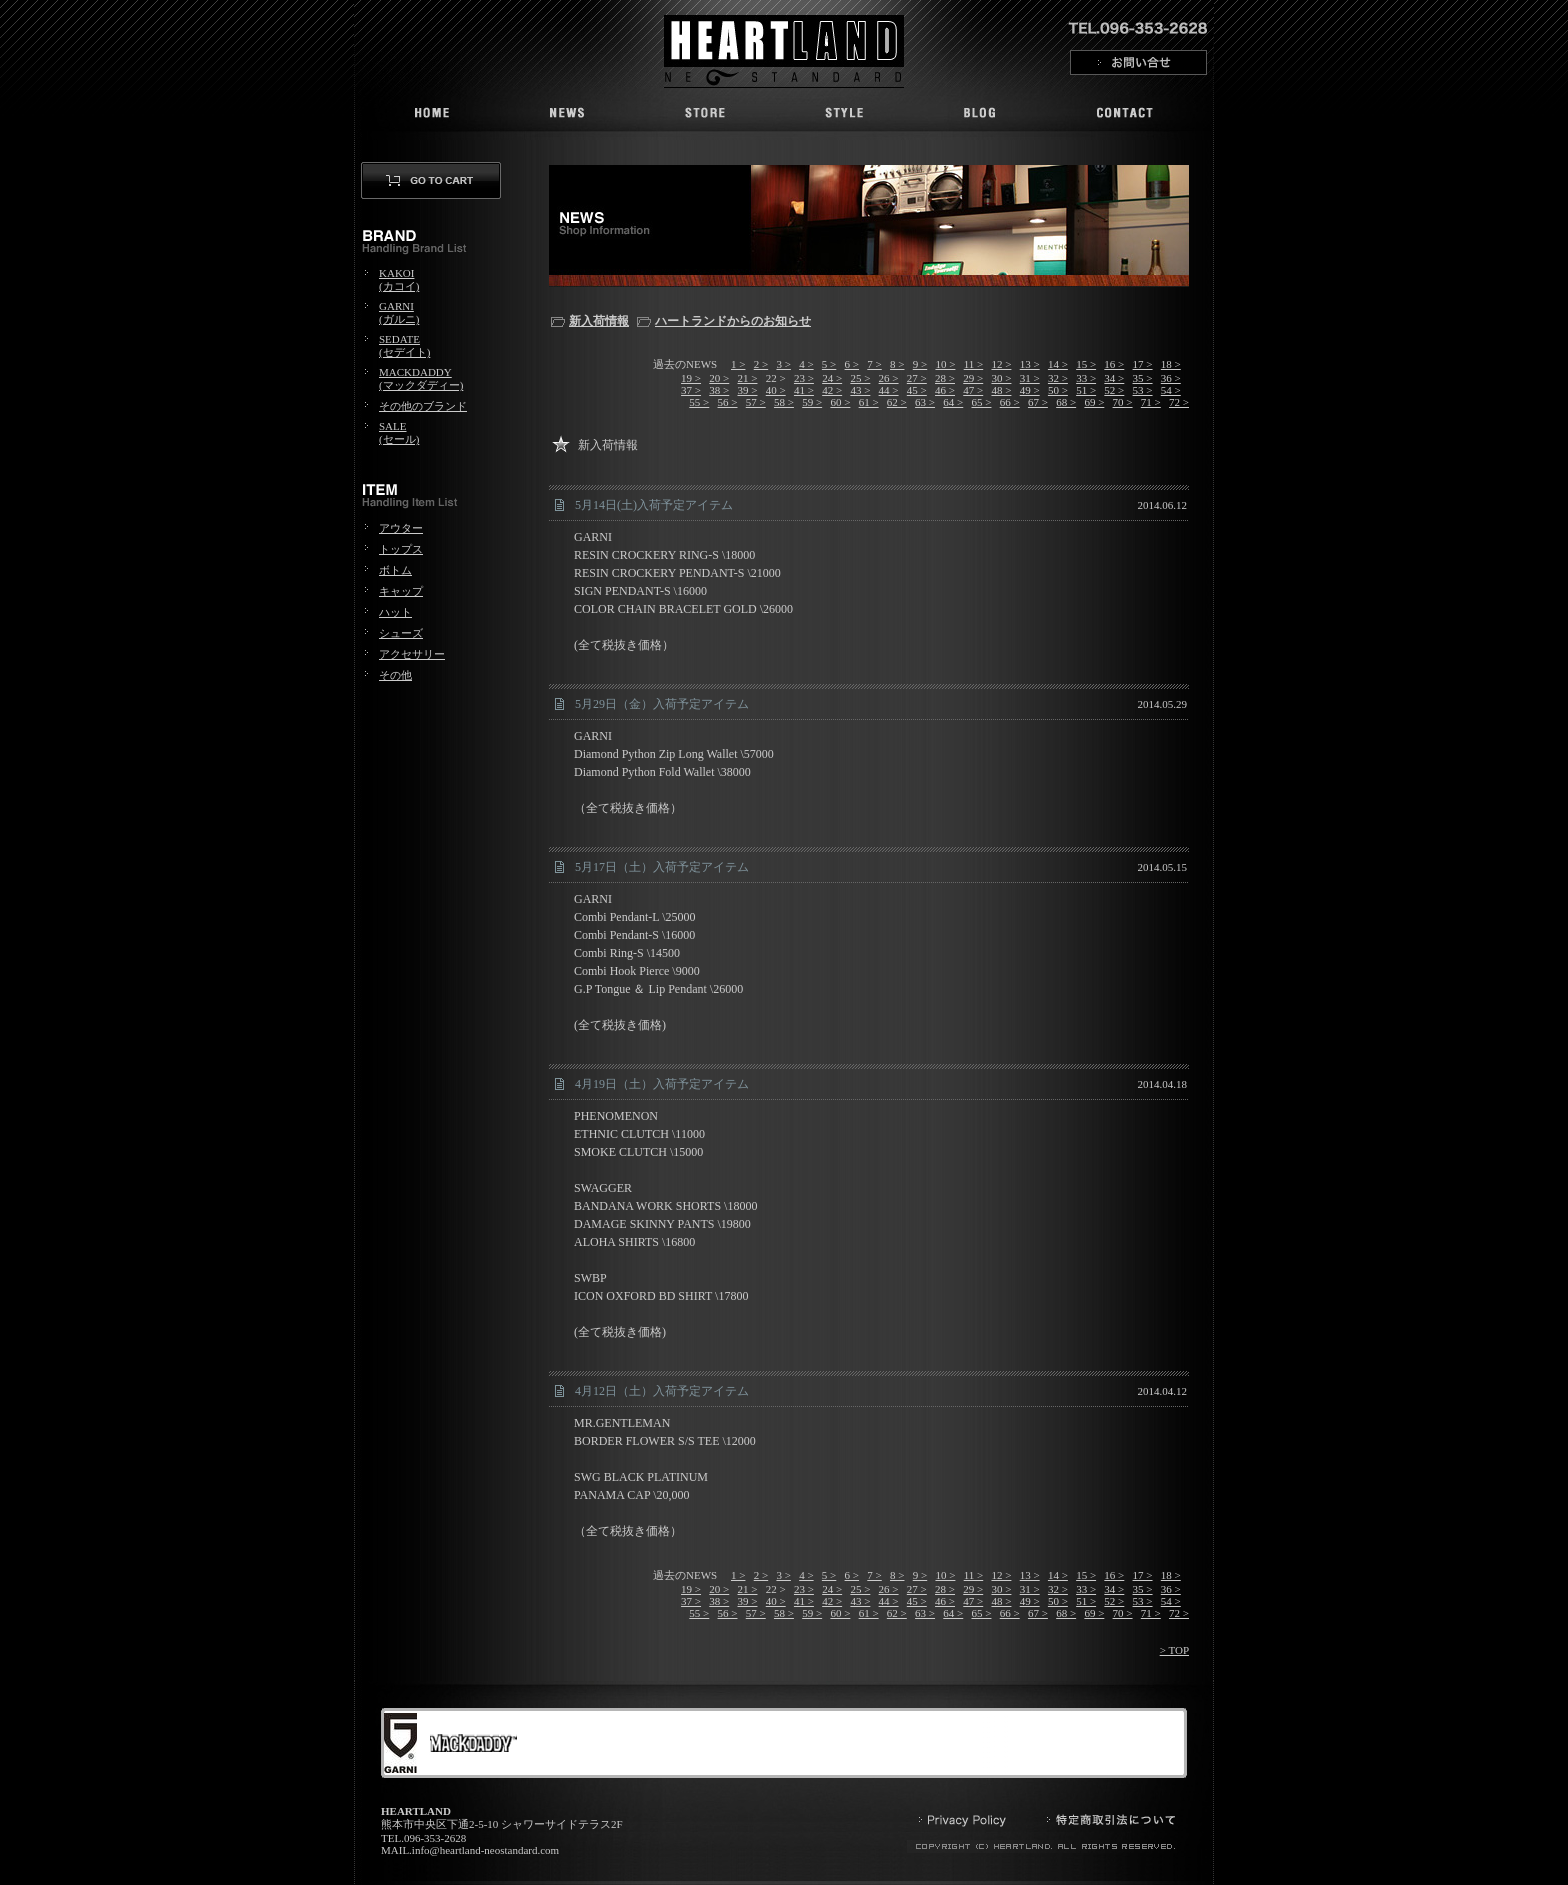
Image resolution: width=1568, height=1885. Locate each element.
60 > (840, 402)
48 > (1001, 390)
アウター (401, 528)
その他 (395, 675)
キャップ (401, 591)
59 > (812, 402)
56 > (728, 402)
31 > (1030, 378)
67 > (1038, 402)
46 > (945, 390)
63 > (925, 402)
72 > (1179, 402)
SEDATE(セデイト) (404, 345)
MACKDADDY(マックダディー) (421, 378)
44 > (889, 390)
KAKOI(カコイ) (399, 279)
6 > (852, 364)
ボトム (395, 570)
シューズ (401, 633)
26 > (889, 378)
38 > (719, 390)
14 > (1058, 364)
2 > (761, 364)
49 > (1030, 390)
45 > (917, 390)
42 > (832, 390)
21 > (748, 378)
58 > (784, 402)
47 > (973, 390)
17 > (1143, 364)
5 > (829, 364)
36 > (1171, 378)
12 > (1001, 364)
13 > (1030, 364)
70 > (1123, 402)
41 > (804, 390)
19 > (691, 378)
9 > (920, 364)
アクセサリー (412, 654)
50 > (1058, 390)
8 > (897, 364)
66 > (1010, 402)
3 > (783, 364)
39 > (748, 390)
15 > (1086, 364)
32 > (1058, 378)
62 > (897, 402)
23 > (804, 378)
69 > (1094, 402)
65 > (982, 402)
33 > (1086, 378)
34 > (1114, 378)
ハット (395, 612)
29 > (973, 378)
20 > (719, 378)
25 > (860, 378)
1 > (738, 364)
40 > (776, 390)
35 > (1143, 378)
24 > (832, 378)
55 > (699, 402)
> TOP (1174, 1650)
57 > (756, 402)
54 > (1171, 390)
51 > (1086, 390)
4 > (806, 364)
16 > (1114, 364)
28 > (945, 378)
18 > (1171, 364)
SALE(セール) (399, 432)
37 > (691, 390)
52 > (1114, 390)
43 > (860, 390)
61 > (869, 402)
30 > (1001, 378)
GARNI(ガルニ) (399, 312)
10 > (945, 364)
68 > (1066, 402)
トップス (401, 549)
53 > (1143, 390)
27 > (917, 378)
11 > (974, 364)
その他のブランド (423, 406)
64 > (953, 402)
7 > (874, 364)
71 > (1151, 402)
